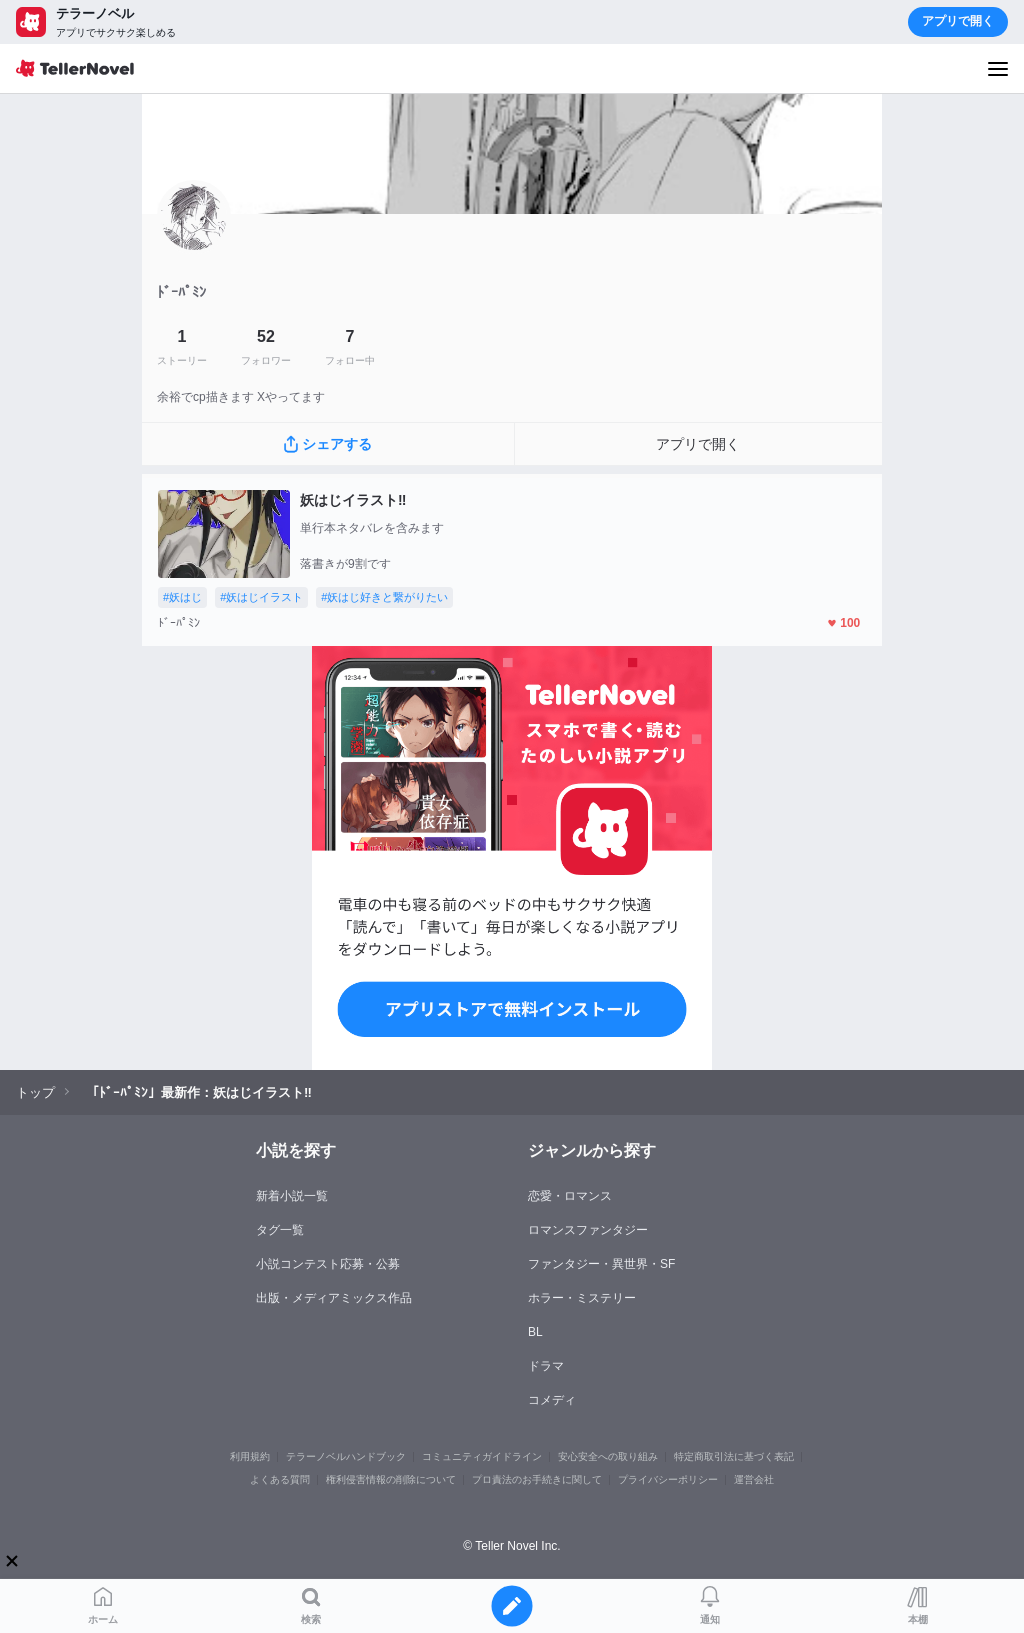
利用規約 (250, 1456)
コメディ (552, 1400)
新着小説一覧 (292, 1196)
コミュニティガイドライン (482, 1456)
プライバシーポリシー (668, 1479)
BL (535, 1332)
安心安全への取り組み (608, 1456)
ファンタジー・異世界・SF (601, 1264)
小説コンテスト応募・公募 (328, 1264)
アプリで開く (958, 21)
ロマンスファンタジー (588, 1230)
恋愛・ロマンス (570, 1196)
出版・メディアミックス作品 (334, 1298)
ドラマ (546, 1366)
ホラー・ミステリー (582, 1298)
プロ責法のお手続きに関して (537, 1479)
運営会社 (754, 1479)
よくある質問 (280, 1479)
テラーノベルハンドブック (346, 1456)
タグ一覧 (280, 1230)
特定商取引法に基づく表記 (734, 1456)
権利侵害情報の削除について (391, 1479)
